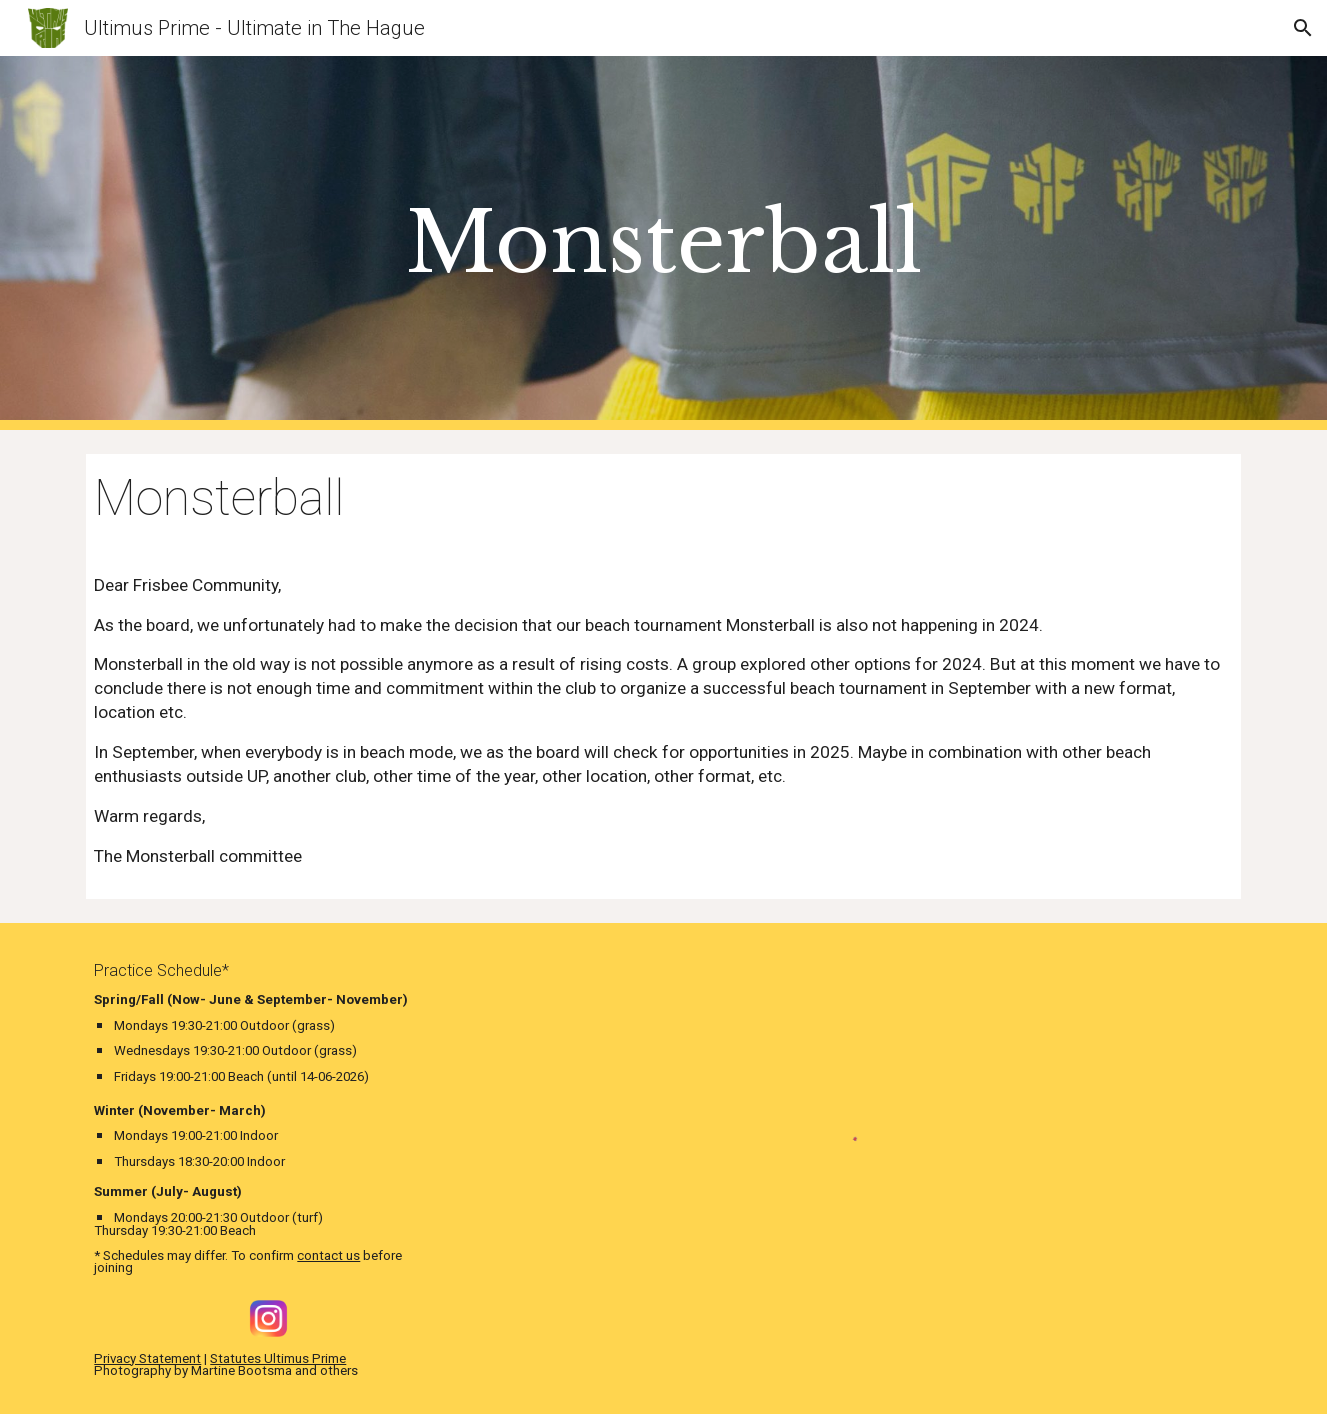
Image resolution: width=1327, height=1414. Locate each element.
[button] (1303, 28)
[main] (664, 243)
